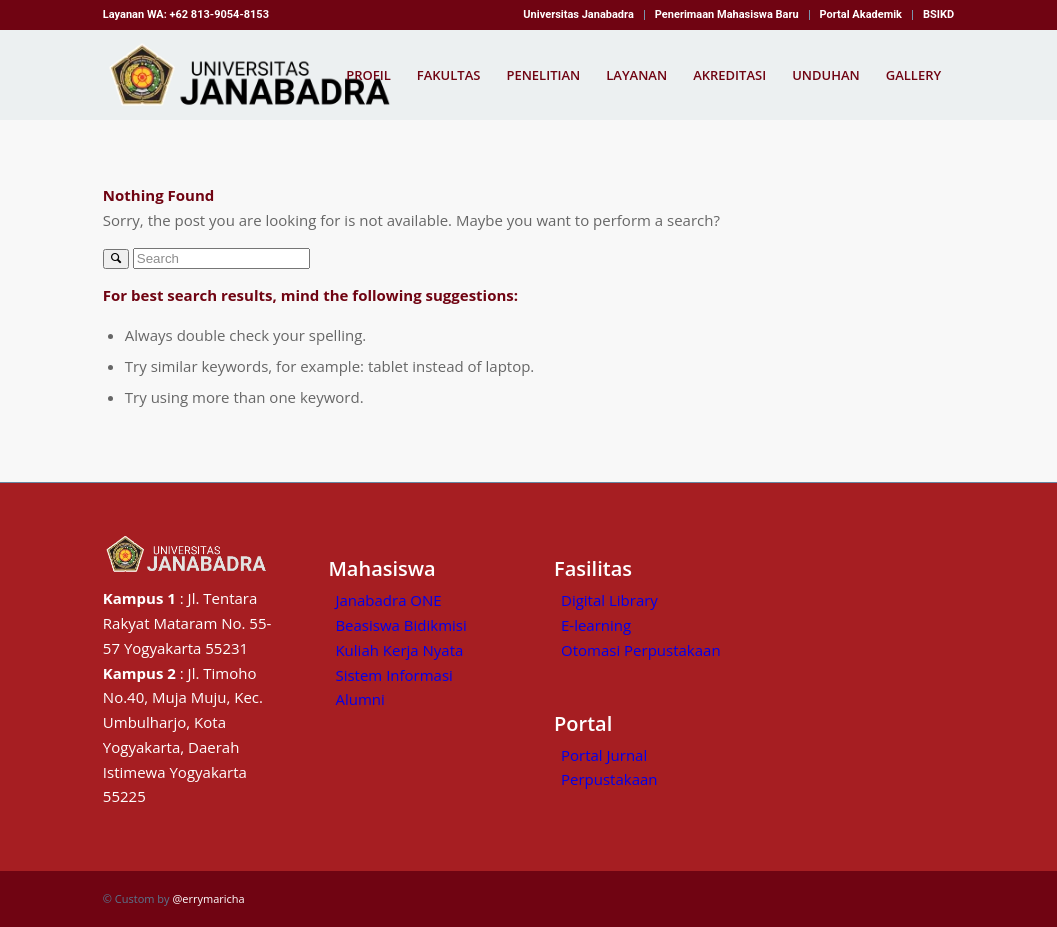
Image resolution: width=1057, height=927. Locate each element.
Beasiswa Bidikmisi (400, 625)
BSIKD (938, 14)
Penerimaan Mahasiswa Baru (727, 14)
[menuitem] (578, 15)
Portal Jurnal (604, 755)
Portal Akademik (861, 14)
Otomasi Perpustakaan (641, 650)
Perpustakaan (609, 779)
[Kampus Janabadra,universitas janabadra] (256, 75)
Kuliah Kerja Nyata (399, 650)
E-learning (596, 625)
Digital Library (609, 600)
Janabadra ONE (388, 600)
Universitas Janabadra (578, 14)
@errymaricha (208, 898)
